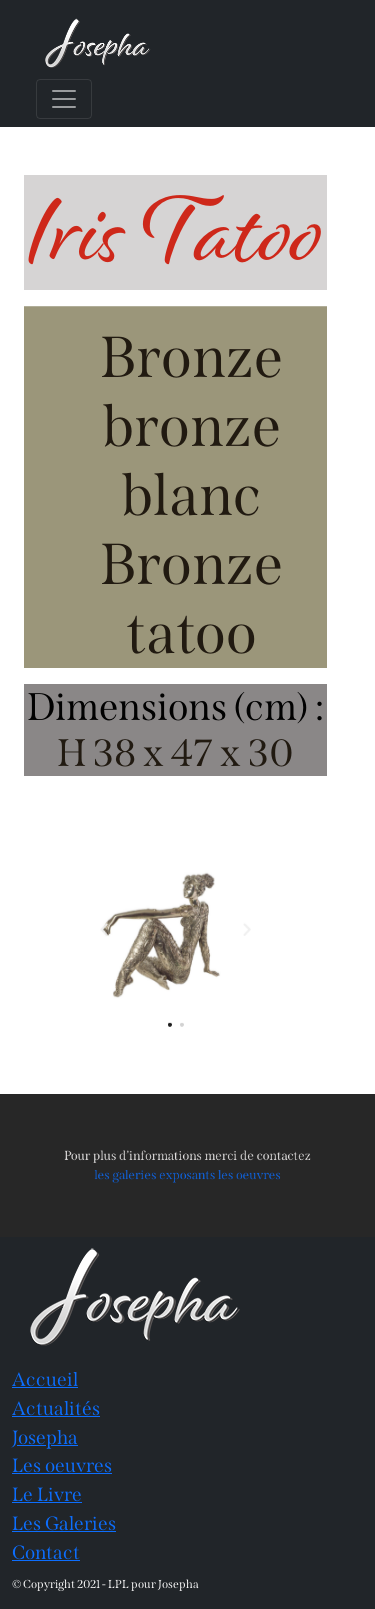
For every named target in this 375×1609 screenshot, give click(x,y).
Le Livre (47, 1494)
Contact (46, 1552)
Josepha (45, 1437)
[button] (112, 930)
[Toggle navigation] (64, 99)
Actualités (56, 1408)
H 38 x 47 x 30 (175, 753)
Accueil (45, 1379)
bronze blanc (191, 461)
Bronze (191, 357)
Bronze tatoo (191, 599)
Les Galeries (64, 1523)
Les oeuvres (62, 1465)
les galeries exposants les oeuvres (187, 1174)
